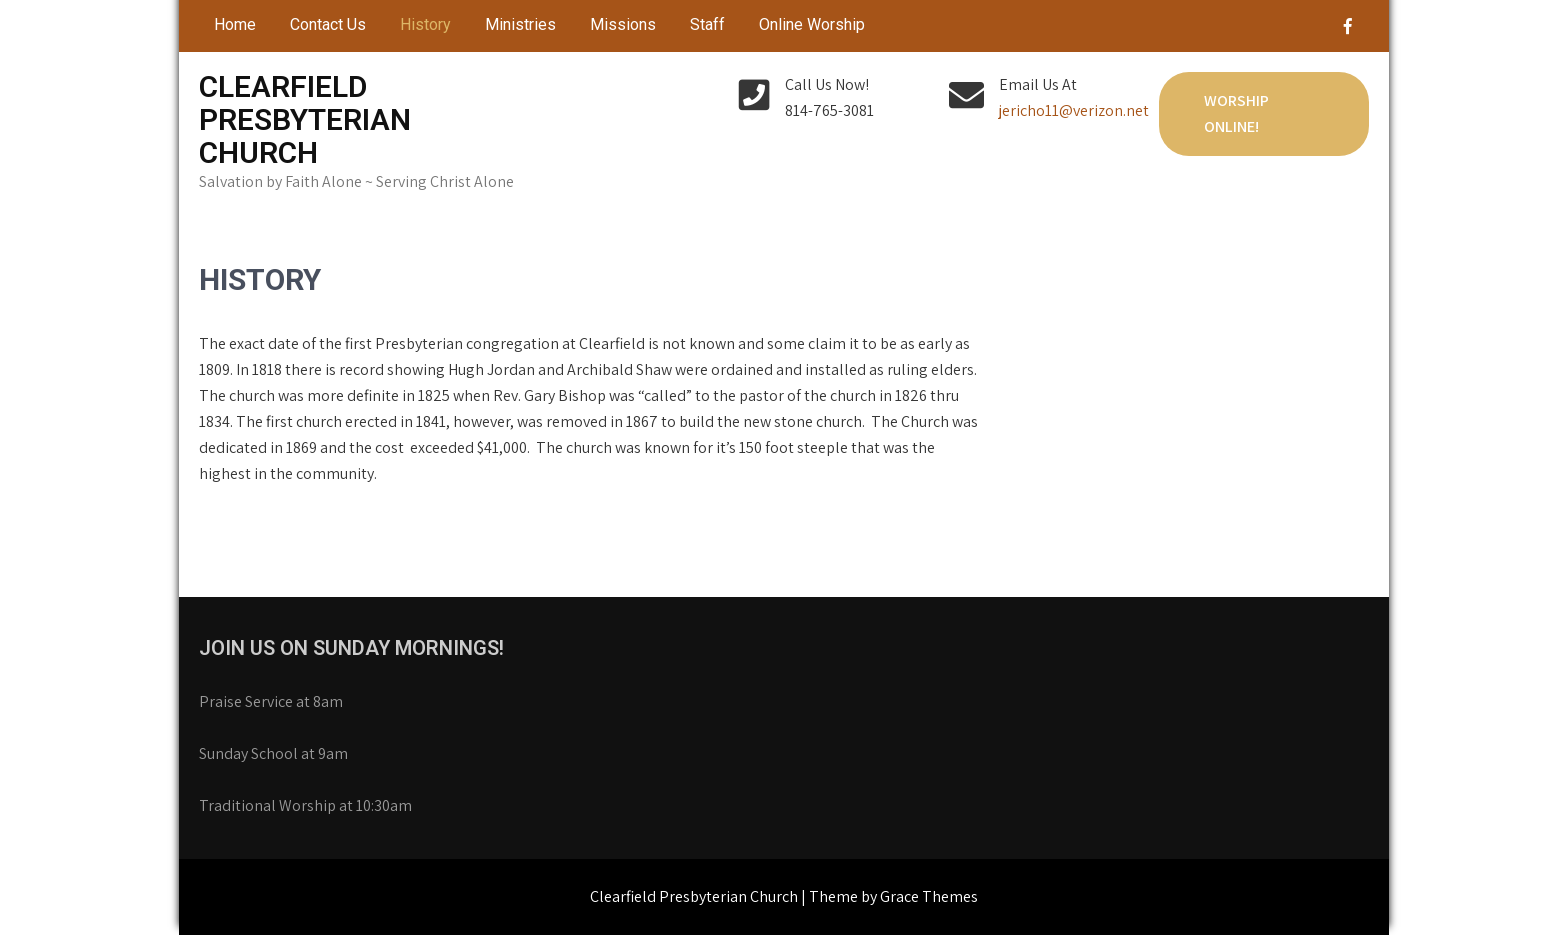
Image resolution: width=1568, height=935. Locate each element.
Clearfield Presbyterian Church (305, 119)
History (425, 24)
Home (235, 24)
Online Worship (812, 24)
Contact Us (328, 24)
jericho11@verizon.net (1074, 110)
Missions (623, 24)
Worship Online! (1236, 113)
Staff (707, 24)
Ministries (520, 24)
